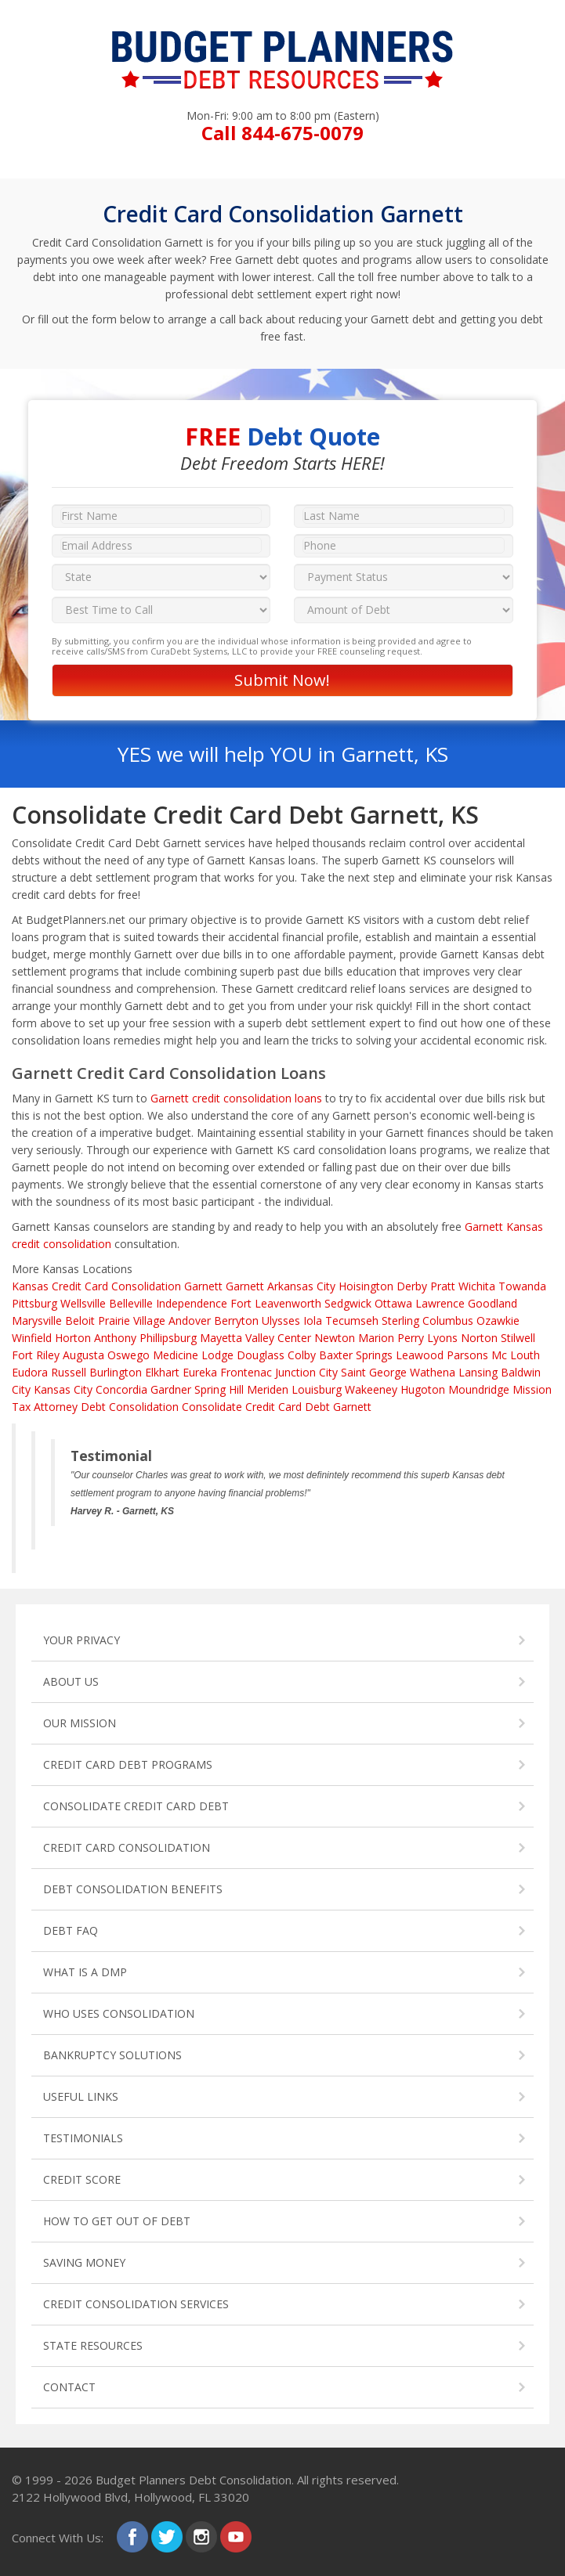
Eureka (200, 1372)
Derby (412, 1286)
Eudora (30, 1372)
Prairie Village (131, 1320)
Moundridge (478, 1389)
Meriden (267, 1389)
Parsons (467, 1355)
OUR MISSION (79, 1723)
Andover (189, 1320)
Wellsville (83, 1303)
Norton (479, 1337)
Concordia (121, 1389)
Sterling (400, 1320)
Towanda (522, 1286)
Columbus (447, 1320)
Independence (191, 1303)
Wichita (476, 1286)
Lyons (442, 1337)
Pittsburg (34, 1303)
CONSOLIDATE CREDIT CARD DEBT (136, 1806)
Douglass (260, 1355)
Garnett (245, 1286)
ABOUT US (71, 1681)
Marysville (37, 1320)
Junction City (306, 1372)
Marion (376, 1337)
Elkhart (162, 1372)
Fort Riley (36, 1355)
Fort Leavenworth (275, 1303)
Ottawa (393, 1303)
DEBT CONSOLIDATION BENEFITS (133, 1888)
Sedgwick (347, 1303)
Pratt (442, 1286)
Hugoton (422, 1389)
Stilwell (518, 1337)
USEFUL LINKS (80, 2096)
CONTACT (69, 2386)
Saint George (374, 1372)
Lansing (478, 1372)
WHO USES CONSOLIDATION (118, 2013)
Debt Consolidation (130, 1406)
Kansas (30, 1286)
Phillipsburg (168, 1337)
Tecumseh (351, 1320)
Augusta (83, 1355)
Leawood (420, 1355)
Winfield (32, 1337)
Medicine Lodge (193, 1355)
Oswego (128, 1355)
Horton (73, 1337)
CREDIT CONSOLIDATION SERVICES (136, 2303)
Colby (302, 1355)
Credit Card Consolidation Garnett (137, 1286)
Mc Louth (515, 1355)
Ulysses (281, 1320)
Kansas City (63, 1389)
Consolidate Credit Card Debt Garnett (276, 1406)
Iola (312, 1320)
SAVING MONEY (84, 2262)
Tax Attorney (45, 1406)
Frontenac (246, 1372)
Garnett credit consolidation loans (236, 1098)
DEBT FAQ (70, 1930)
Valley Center (278, 1337)
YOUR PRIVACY (81, 1640)
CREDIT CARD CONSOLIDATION (126, 1847)
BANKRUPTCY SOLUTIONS (112, 2054)
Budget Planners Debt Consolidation (194, 2480)
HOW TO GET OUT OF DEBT (116, 2220)
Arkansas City (301, 1286)
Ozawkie (498, 1320)
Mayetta (221, 1337)
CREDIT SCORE (82, 2179)
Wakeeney (371, 1389)
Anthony (115, 1337)
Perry (410, 1337)
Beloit (80, 1320)
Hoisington (366, 1286)
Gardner (170, 1389)
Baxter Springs (356, 1355)
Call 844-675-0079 (282, 133)
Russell (68, 1372)
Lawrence (440, 1303)
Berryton (236, 1320)
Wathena (432, 1372)
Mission (532, 1389)
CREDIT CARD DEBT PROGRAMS (127, 1764)
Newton (334, 1337)
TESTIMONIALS (83, 2137)
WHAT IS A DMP (85, 1971)
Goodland (492, 1303)
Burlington (115, 1372)
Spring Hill (219, 1389)
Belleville (131, 1303)
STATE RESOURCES (93, 2345)
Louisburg (317, 1389)
